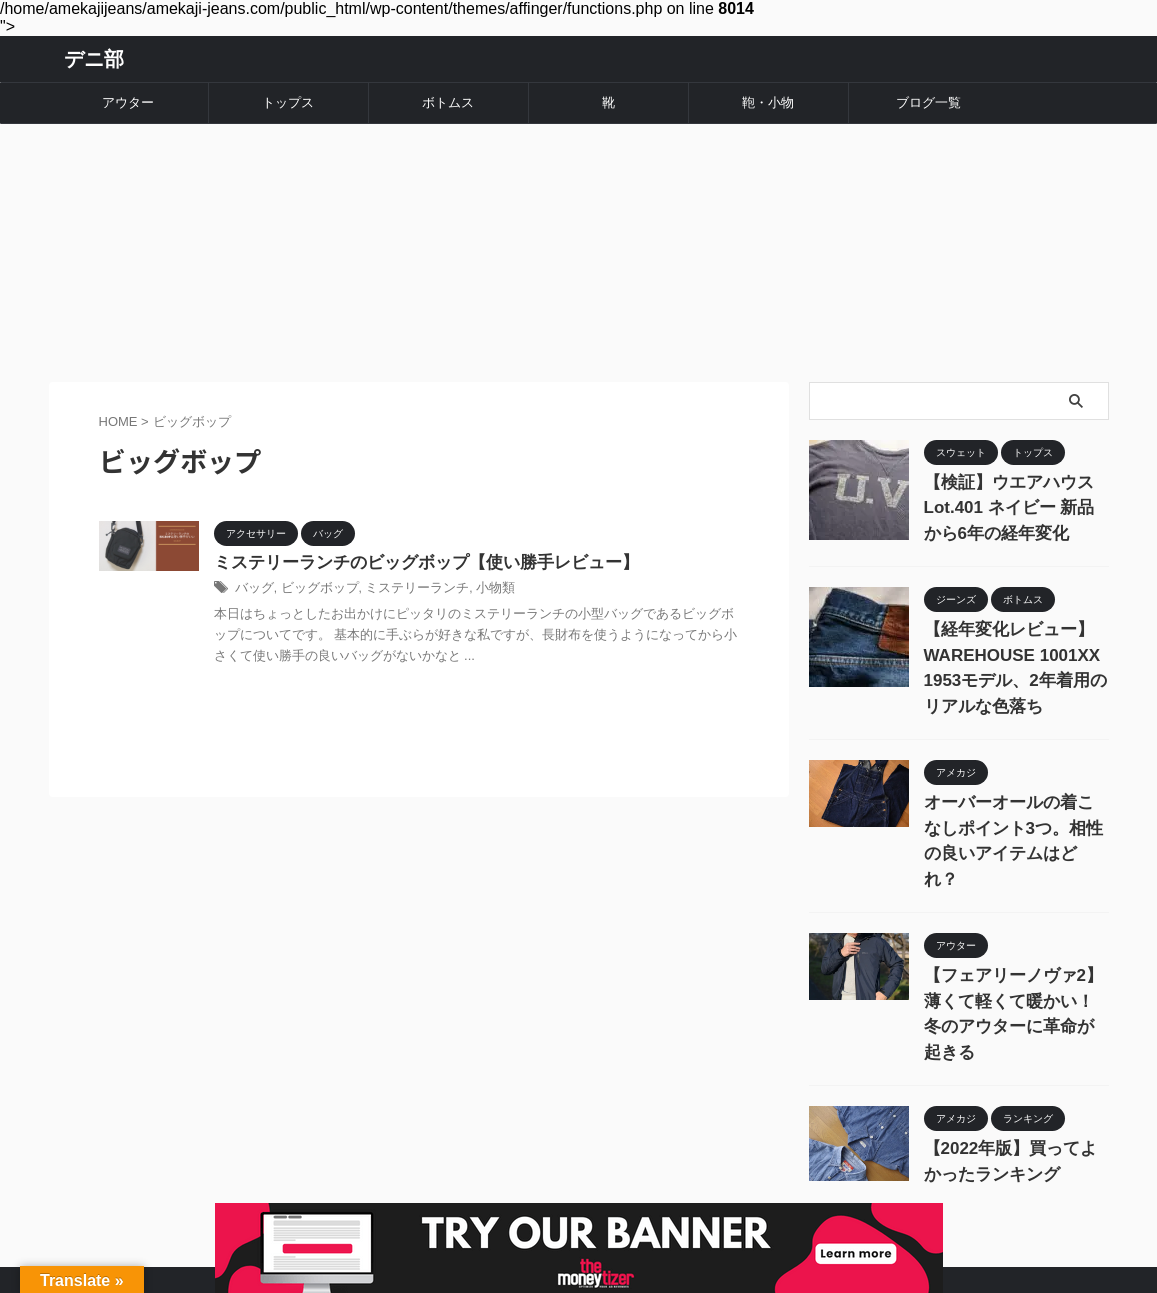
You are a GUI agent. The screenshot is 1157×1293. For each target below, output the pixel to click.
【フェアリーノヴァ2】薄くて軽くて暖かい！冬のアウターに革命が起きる (1015, 924)
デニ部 (94, 59)
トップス (288, 102)
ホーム (414, 1184)
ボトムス (448, 102)
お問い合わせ (579, 1184)
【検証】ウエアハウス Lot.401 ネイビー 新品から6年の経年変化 (1013, 483)
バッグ (253, 571)
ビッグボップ (314, 571)
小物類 (477, 571)
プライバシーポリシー (701, 1184)
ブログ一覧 (928, 102)
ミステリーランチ (404, 571)
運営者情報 (488, 1184)
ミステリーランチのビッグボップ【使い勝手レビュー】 (414, 544)
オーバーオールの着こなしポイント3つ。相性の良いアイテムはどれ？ (1015, 785)
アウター (128, 102)
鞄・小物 (768, 102)
